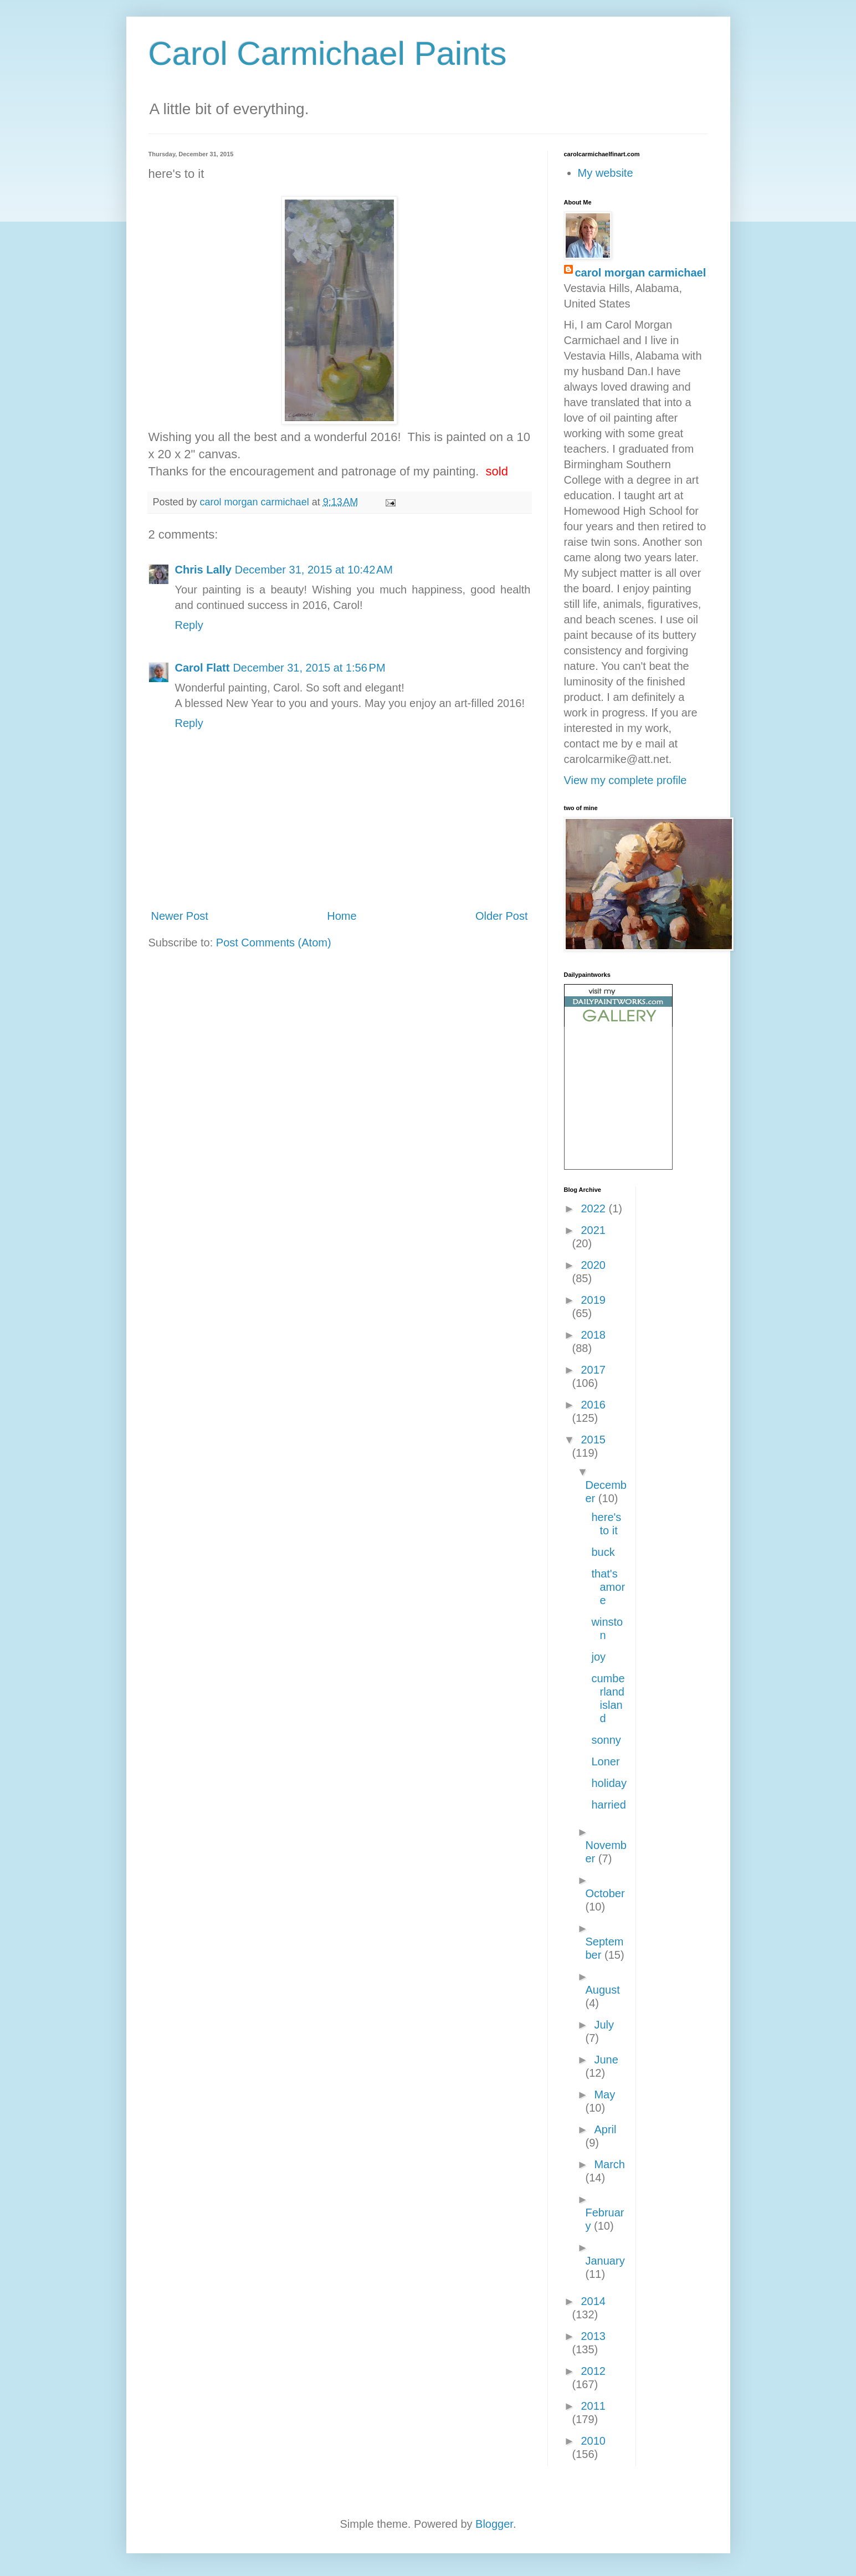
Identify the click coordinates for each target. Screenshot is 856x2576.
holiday (609, 1783)
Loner (606, 1761)
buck (603, 1552)
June (606, 2059)
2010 (593, 2441)
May (604, 2094)
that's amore (609, 1587)
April (605, 2129)
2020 (593, 1265)
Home (341, 916)
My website (605, 173)
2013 (593, 2336)
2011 (593, 2406)
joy (599, 1657)
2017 (593, 1370)
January (605, 2261)
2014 (593, 2301)
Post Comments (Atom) (273, 942)
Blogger (494, 2524)
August (603, 1990)
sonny (606, 1740)
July (604, 2025)
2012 (593, 2371)
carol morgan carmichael (640, 273)
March (609, 2164)
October (605, 1893)
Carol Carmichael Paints (327, 53)
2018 (593, 1335)
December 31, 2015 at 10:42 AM (314, 570)
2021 (593, 1230)
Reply (189, 625)
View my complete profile (625, 780)
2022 (594, 1208)
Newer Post (179, 916)
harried (609, 1805)
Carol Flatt (202, 668)
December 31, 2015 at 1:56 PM (309, 668)
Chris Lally (203, 570)
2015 (593, 1439)
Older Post (501, 916)
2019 (593, 1300)
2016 (593, 1405)
